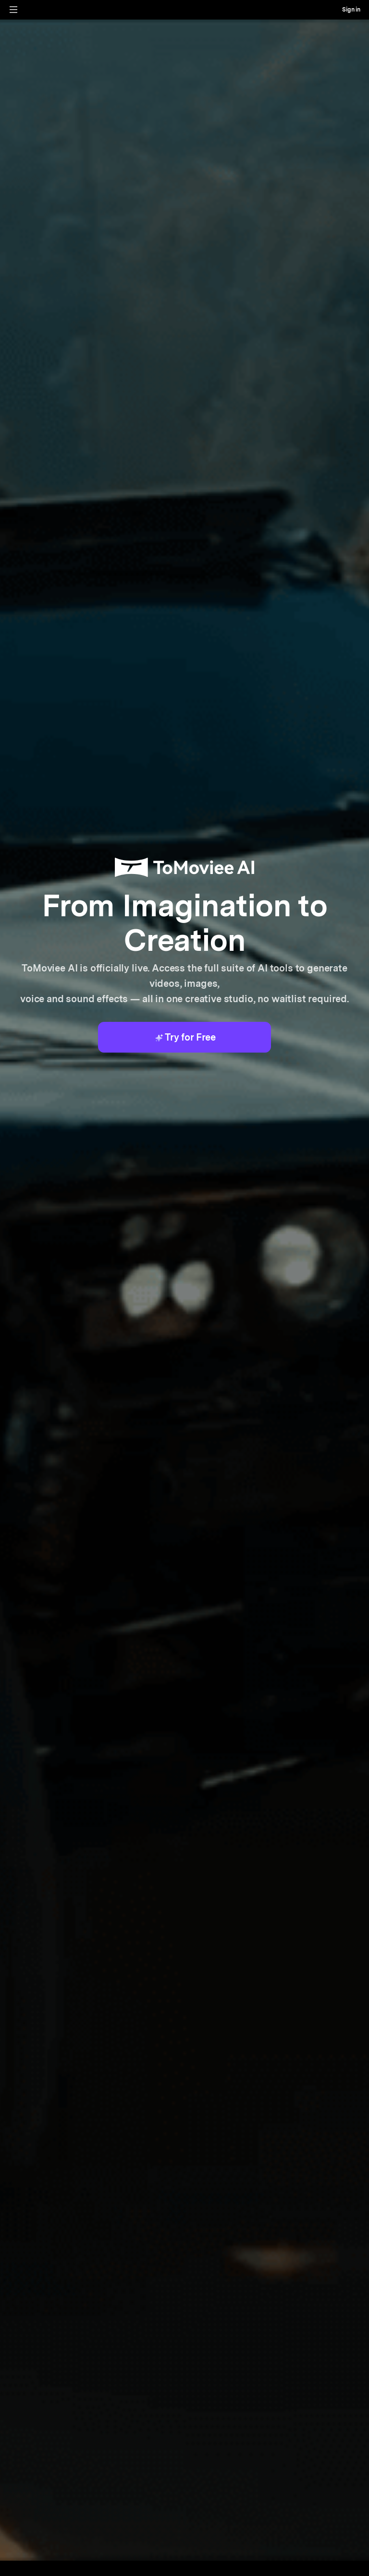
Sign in (351, 9)
